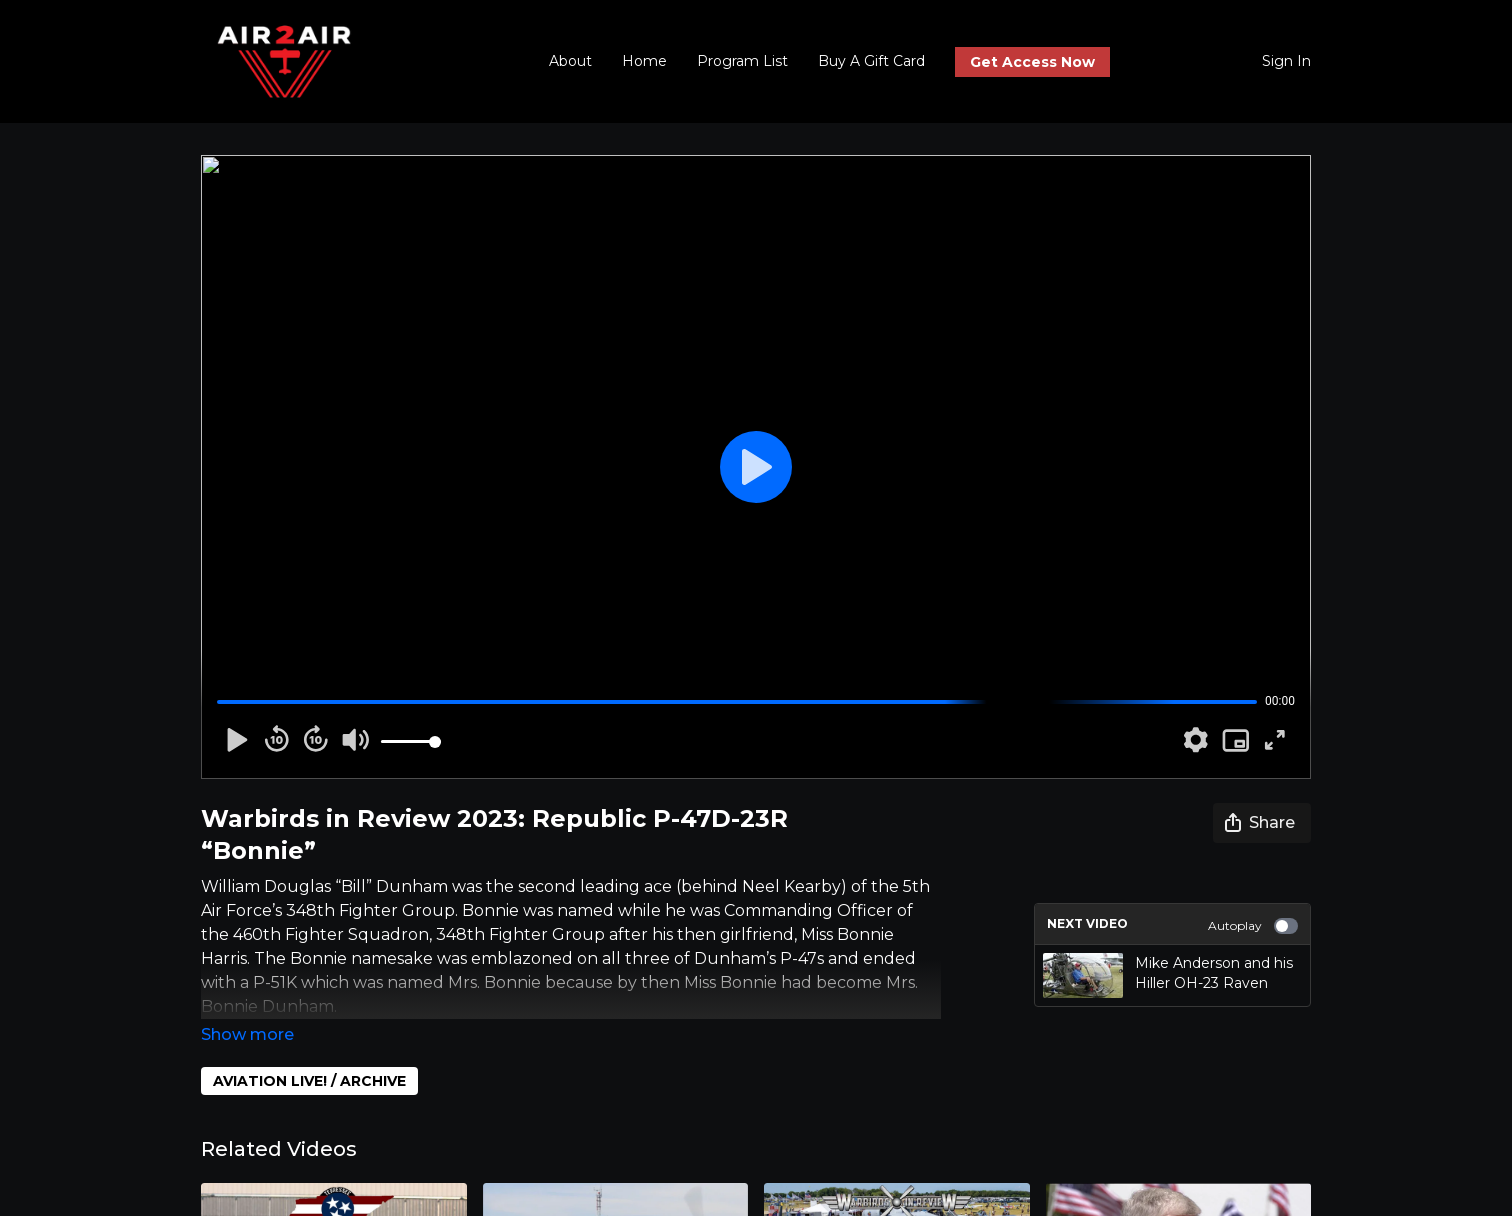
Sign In (1286, 61)
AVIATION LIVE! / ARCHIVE (309, 1081)
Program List (742, 61)
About (570, 61)
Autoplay (1253, 926)
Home (644, 61)
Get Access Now (1032, 62)
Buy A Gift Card (871, 61)
